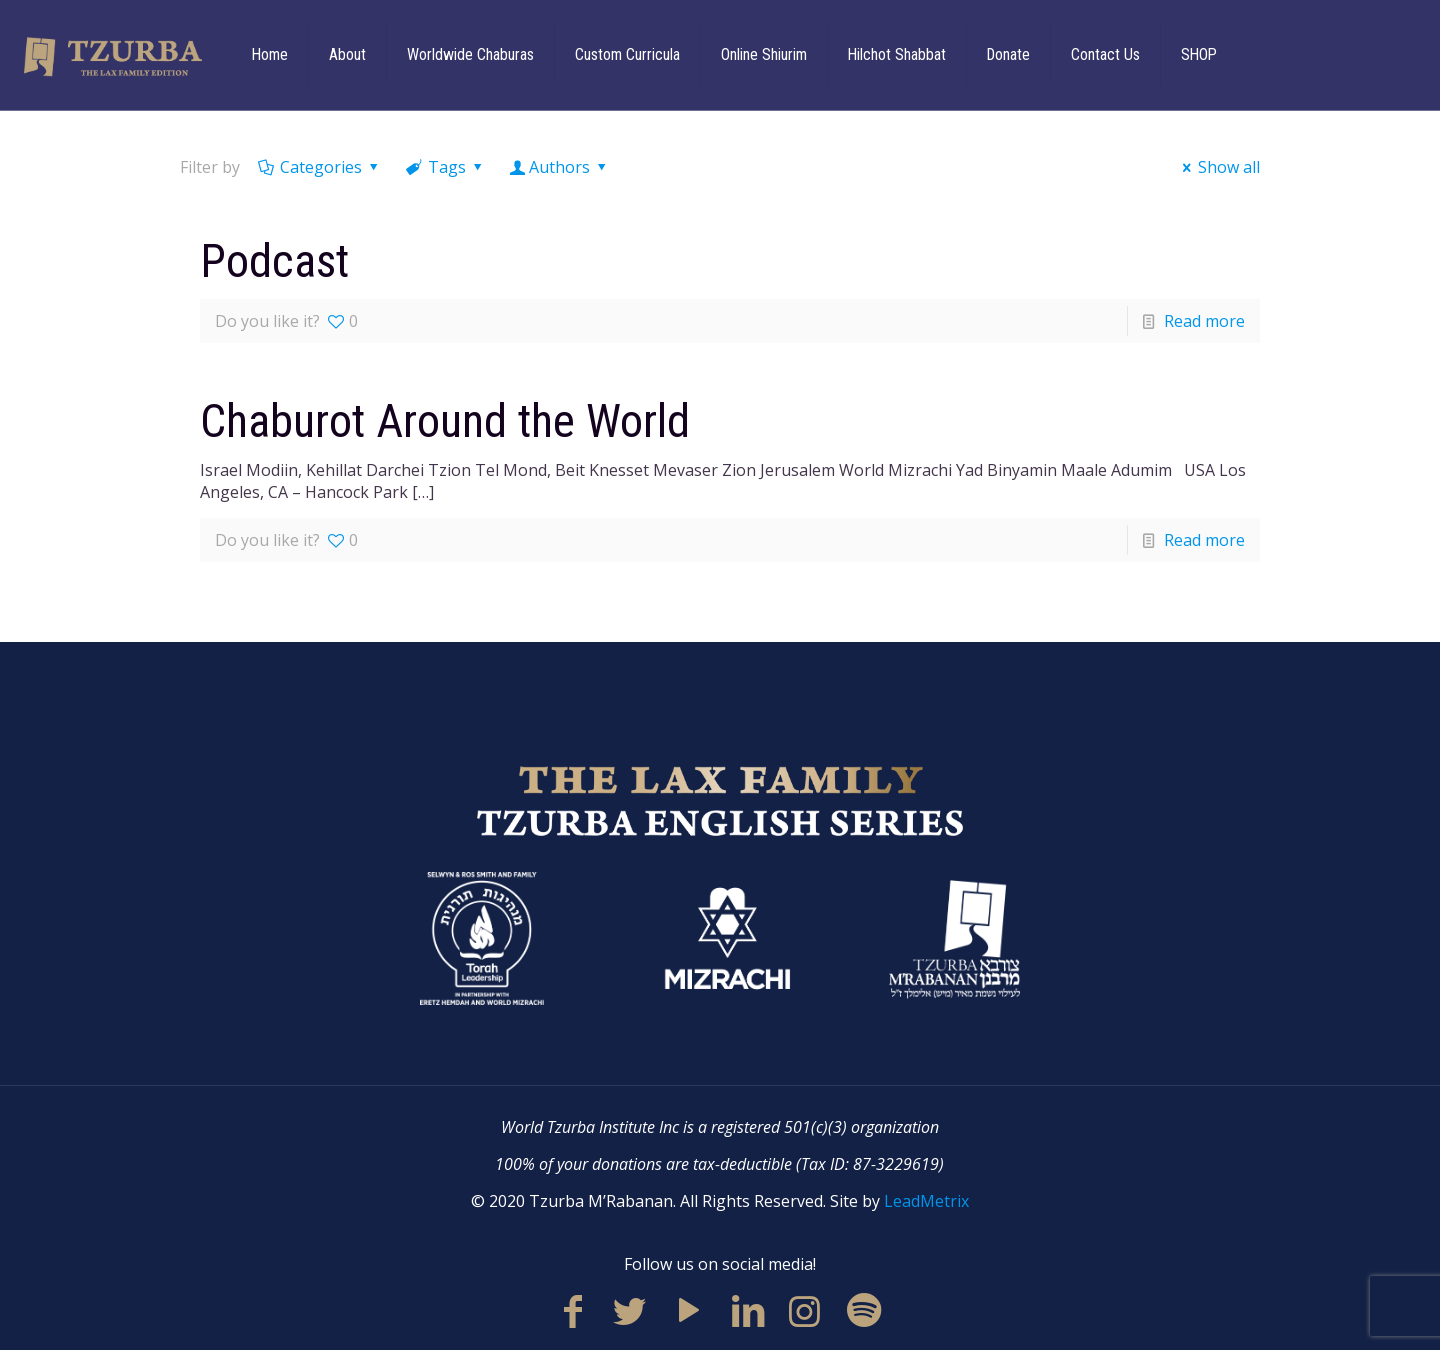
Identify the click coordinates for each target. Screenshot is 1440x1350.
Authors (560, 167)
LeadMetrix (926, 1201)
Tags (446, 167)
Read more (1204, 321)
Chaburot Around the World (445, 421)
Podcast (274, 261)
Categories (320, 167)
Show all (1218, 167)
